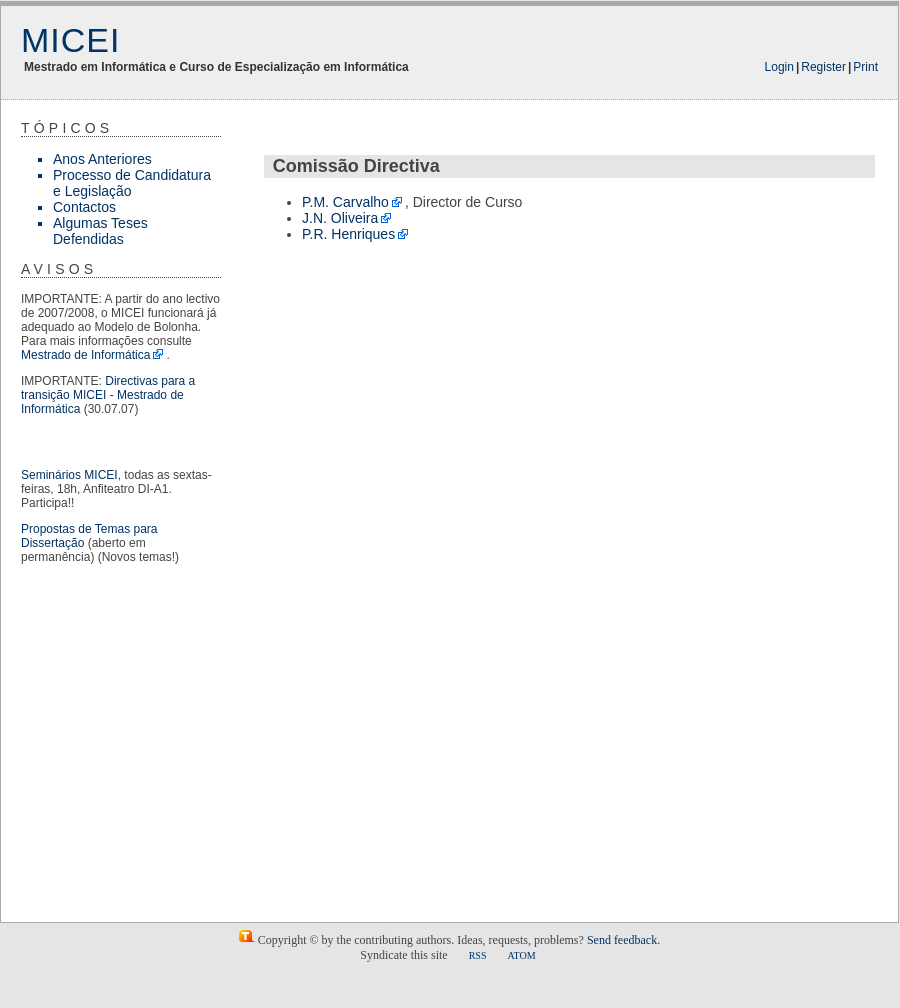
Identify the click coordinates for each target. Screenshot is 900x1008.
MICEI (70, 40)
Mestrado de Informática (85, 355)
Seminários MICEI (69, 475)
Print (865, 67)
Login (779, 67)
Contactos (84, 207)
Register (823, 67)
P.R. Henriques (348, 234)
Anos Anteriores (102, 159)
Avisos (59, 269)
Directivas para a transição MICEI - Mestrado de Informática (108, 395)
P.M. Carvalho (345, 202)
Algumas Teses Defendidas (100, 231)
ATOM (521, 955)
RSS (478, 955)
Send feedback (622, 940)
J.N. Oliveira (340, 218)
